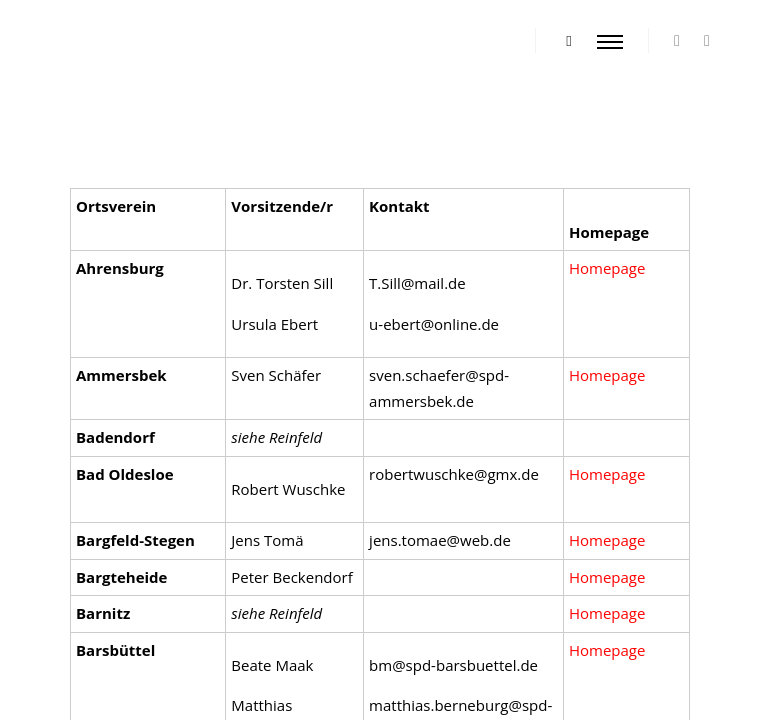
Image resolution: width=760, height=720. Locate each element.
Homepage (607, 577)
